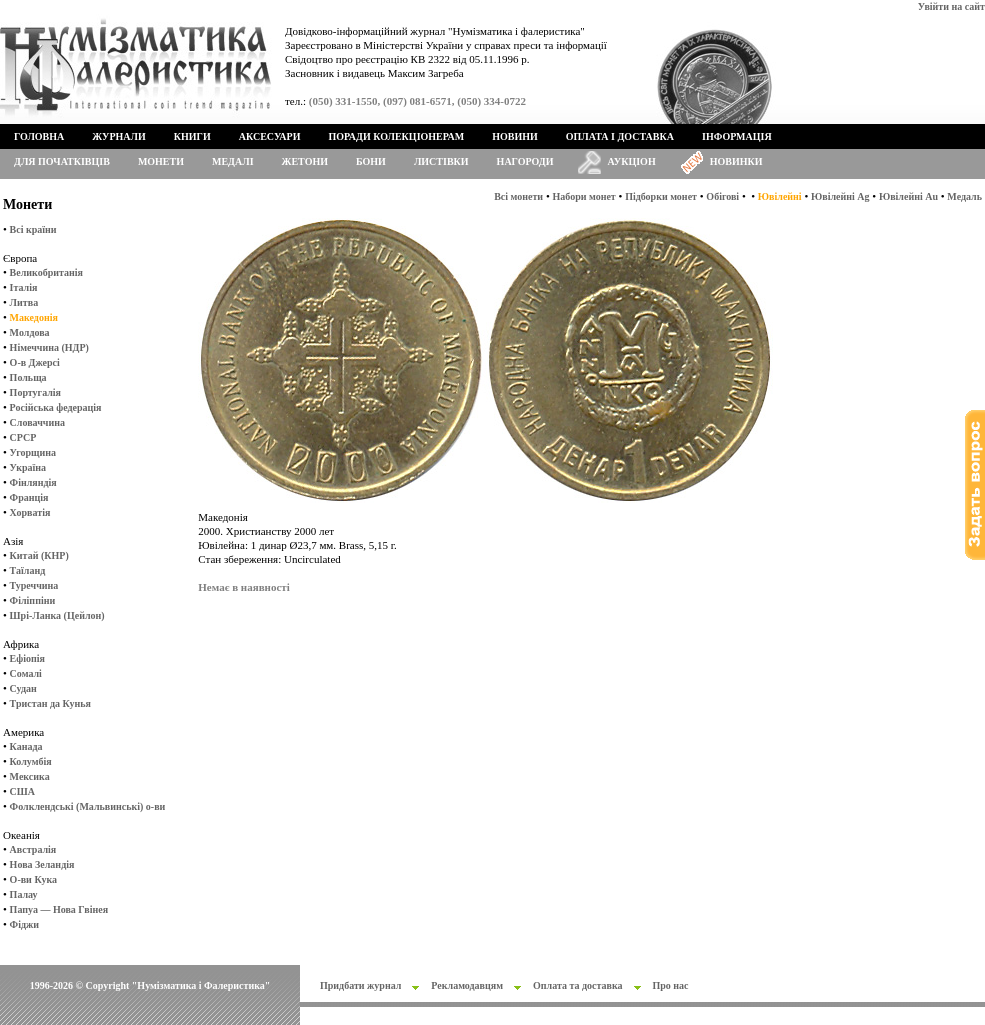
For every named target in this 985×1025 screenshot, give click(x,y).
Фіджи (24, 924)
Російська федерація (56, 407)
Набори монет (584, 196)
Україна (28, 467)
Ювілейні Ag (840, 196)
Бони (371, 161)
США (22, 791)
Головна (39, 136)
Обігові (722, 196)
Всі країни (33, 229)
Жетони (305, 161)
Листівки (441, 161)
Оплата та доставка (578, 985)
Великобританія (46, 272)
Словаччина (37, 422)
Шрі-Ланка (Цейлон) (57, 615)
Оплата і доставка (620, 136)
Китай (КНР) (39, 555)
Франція (29, 497)
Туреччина (34, 585)
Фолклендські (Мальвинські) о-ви (88, 806)
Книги (192, 136)
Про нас (671, 985)
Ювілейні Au (908, 196)
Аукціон (632, 161)
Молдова (30, 332)
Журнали (118, 136)
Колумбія (31, 761)
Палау (24, 894)
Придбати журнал (360, 985)
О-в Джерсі (35, 362)
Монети (161, 161)
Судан (23, 688)
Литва (24, 302)
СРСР (23, 437)
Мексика (30, 776)
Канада (26, 746)
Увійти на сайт (951, 6)
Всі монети (518, 196)
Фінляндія (33, 482)
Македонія (34, 317)
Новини (515, 136)
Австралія (33, 849)
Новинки (736, 161)
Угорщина (33, 452)
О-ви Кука (33, 879)
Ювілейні (780, 196)
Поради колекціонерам (396, 136)
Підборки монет (661, 196)
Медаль (964, 196)
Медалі (233, 161)
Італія (24, 287)
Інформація (737, 136)
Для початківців (62, 161)
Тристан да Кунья (50, 703)
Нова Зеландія (42, 864)
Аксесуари (270, 136)
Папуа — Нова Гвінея (59, 909)
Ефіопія (27, 658)
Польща (28, 377)
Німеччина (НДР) (49, 347)
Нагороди (525, 161)
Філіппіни (33, 600)
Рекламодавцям (467, 985)
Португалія (35, 392)
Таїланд (28, 570)
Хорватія (30, 512)
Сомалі (26, 673)
